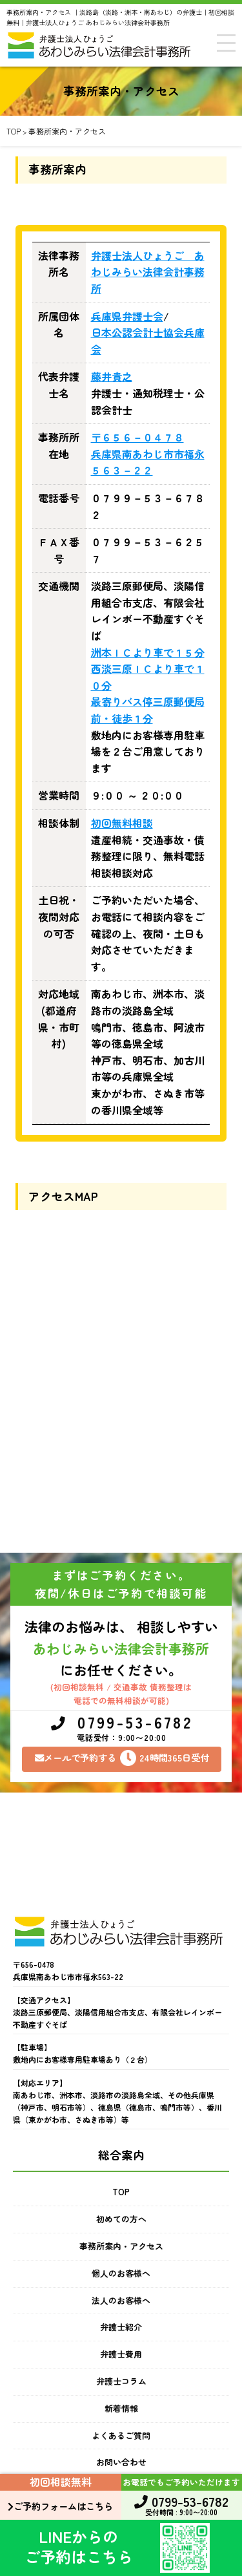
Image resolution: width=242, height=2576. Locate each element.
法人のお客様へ (121, 2300)
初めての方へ (121, 2219)
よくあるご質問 (121, 2435)
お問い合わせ (121, 2462)
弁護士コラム (121, 2381)
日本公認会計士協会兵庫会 (148, 341)
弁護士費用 (121, 2354)
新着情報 (121, 2408)
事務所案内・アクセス (121, 2246)
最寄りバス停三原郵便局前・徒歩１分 (148, 710)
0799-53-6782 (121, 1728)
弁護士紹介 (121, 2327)
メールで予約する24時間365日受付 (122, 1758)
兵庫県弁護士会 (127, 316)
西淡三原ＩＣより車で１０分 (148, 677)
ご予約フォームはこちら (60, 2506)
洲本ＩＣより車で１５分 (148, 652)
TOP (121, 2192)
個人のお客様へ (121, 2273)
